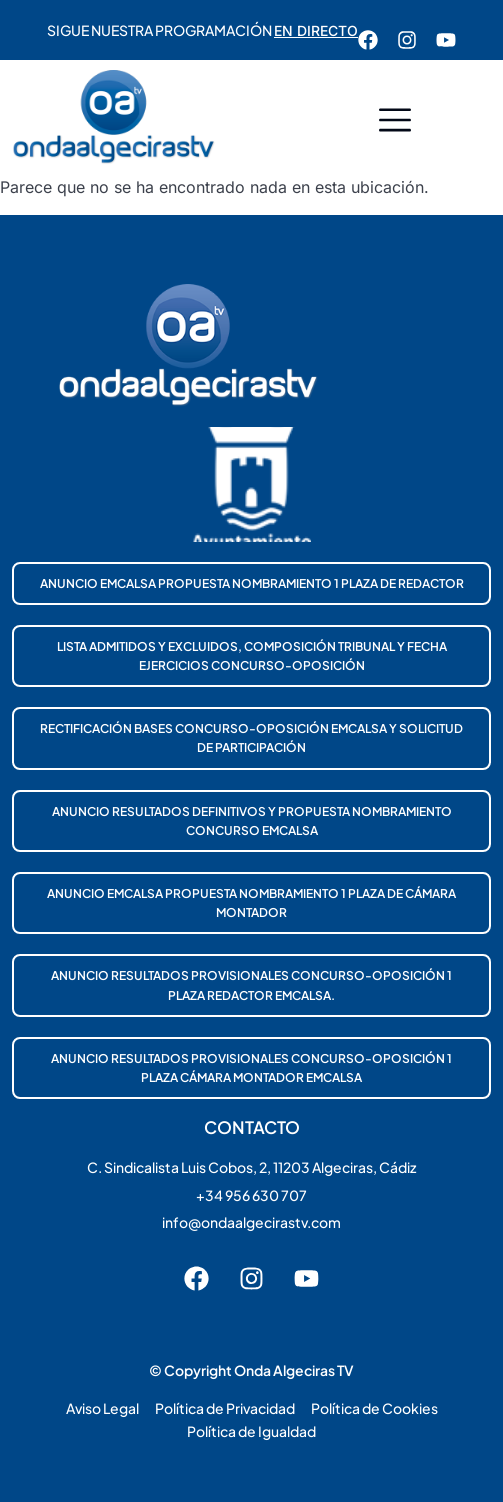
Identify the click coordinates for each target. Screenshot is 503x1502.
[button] (395, 122)
